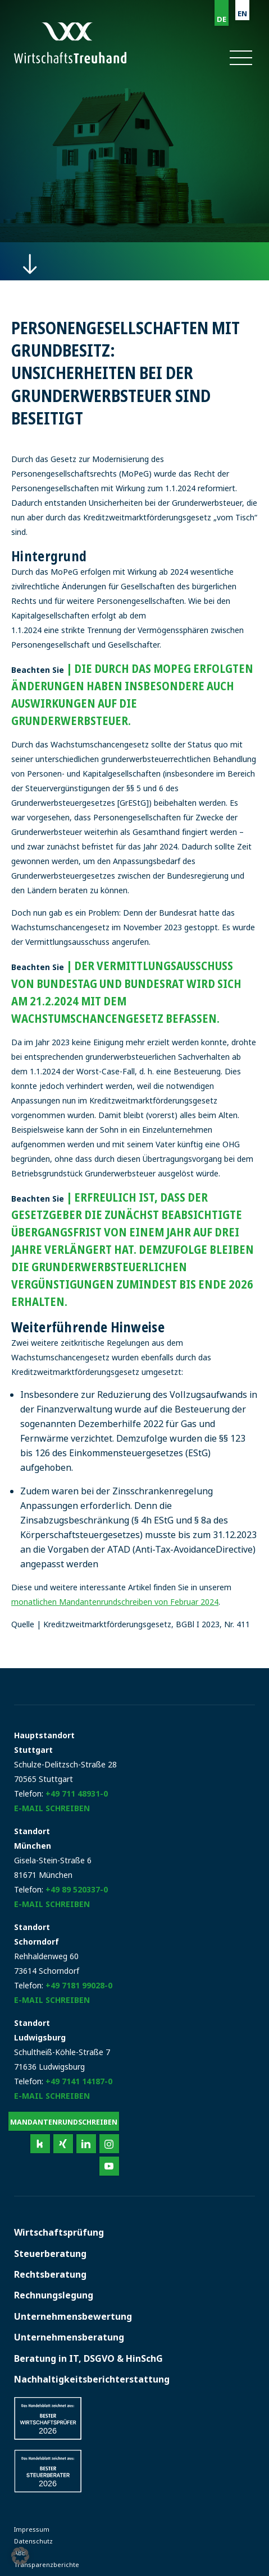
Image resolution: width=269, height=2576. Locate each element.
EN (242, 13)
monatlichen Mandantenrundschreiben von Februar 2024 (114, 1601)
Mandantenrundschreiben (63, 2122)
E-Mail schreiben (52, 1808)
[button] (240, 57)
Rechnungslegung (53, 2295)
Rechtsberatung (50, 2274)
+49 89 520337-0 (76, 1889)
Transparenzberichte (46, 2564)
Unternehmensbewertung (73, 2316)
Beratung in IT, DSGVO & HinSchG (88, 2358)
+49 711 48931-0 (76, 1793)
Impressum (31, 2529)
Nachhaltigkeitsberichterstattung (92, 2379)
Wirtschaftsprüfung (59, 2232)
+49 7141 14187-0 (78, 2081)
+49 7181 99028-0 (78, 1985)
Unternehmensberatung (69, 2337)
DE (221, 19)
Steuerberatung (50, 2253)
